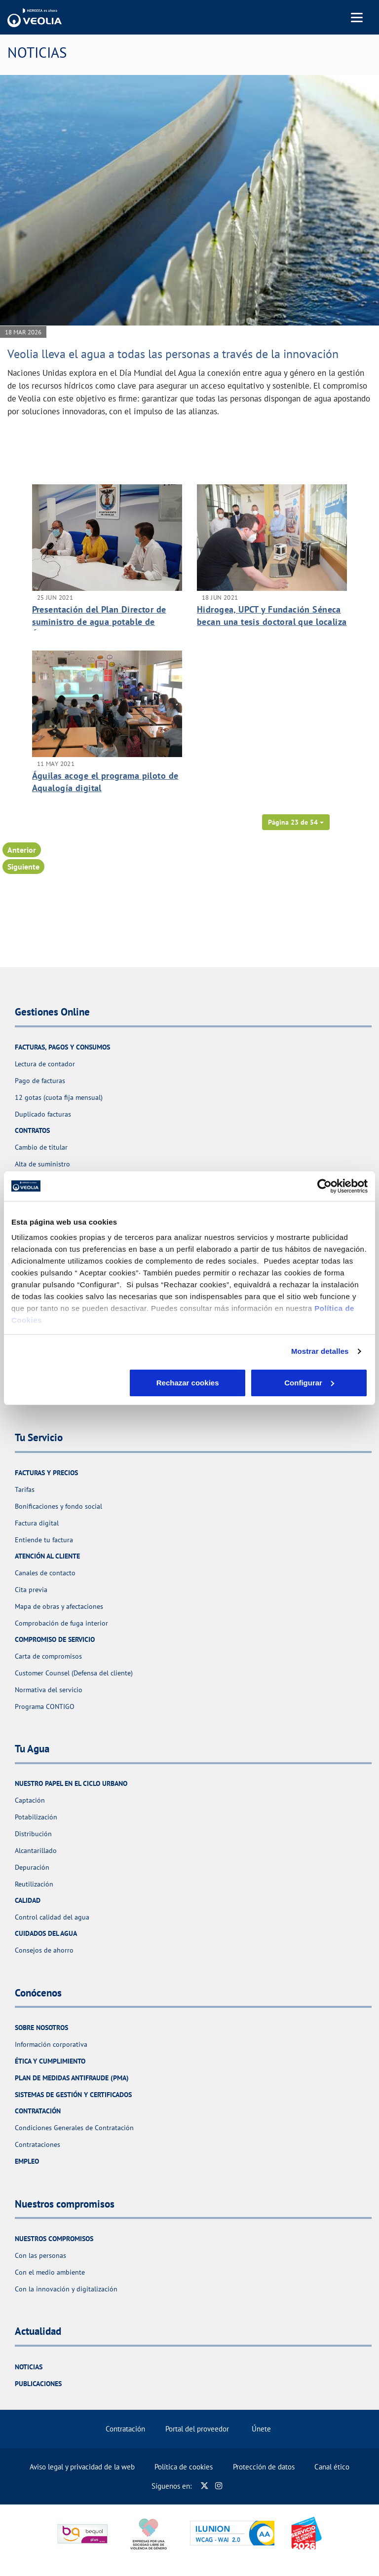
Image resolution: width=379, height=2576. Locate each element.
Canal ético (331, 2466)
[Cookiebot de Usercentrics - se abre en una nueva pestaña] (324, 1186)
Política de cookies (183, 2466)
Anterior (21, 850)
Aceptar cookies (309, 1383)
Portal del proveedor (197, 2428)
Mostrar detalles (320, 1351)
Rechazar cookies (69, 1383)
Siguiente (23, 866)
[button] (296, 822)
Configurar (190, 1383)
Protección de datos (264, 2466)
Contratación (125, 2428)
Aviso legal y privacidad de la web (82, 2466)
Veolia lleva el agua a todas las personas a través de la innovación (173, 354)
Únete (261, 2428)
